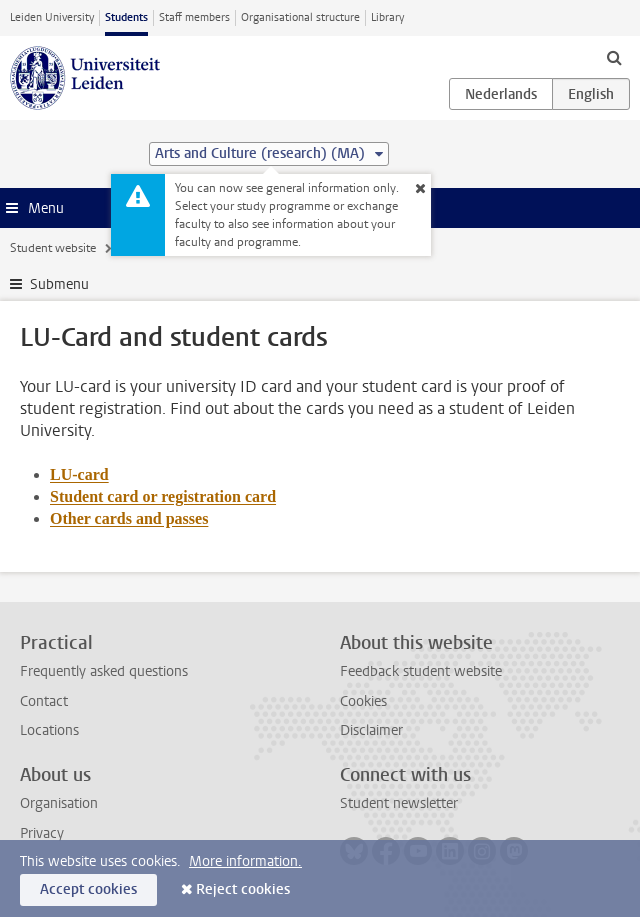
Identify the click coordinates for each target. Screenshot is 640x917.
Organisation (59, 803)
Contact (44, 701)
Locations (49, 730)
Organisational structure (300, 17)
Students (126, 17)
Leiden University (52, 17)
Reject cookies (243, 889)
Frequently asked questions (104, 671)
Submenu (59, 284)
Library (387, 17)
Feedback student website (421, 671)
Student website (53, 248)
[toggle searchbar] (614, 57)
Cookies (363, 701)
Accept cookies (88, 889)
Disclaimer (371, 730)
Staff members (194, 17)
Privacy (42, 833)
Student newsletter (399, 803)
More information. (245, 861)
